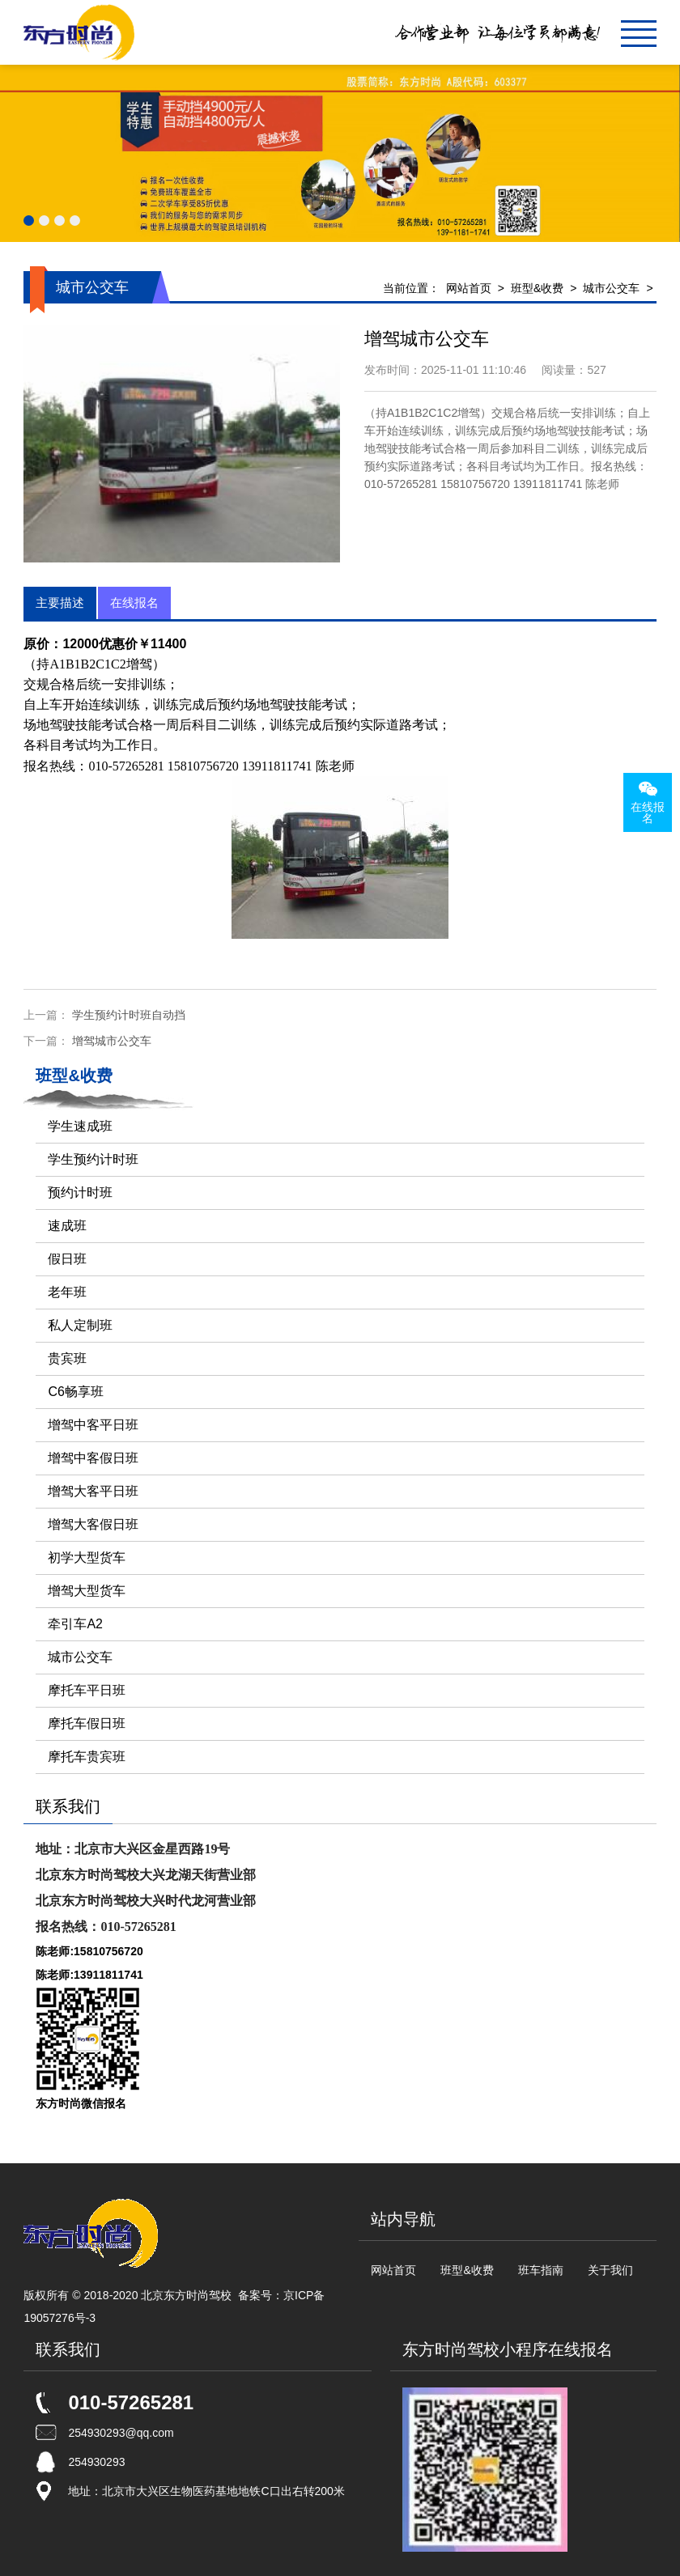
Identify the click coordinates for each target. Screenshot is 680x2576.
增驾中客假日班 (93, 1458)
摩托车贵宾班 (86, 1756)
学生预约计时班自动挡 (128, 1014)
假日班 (67, 1259)
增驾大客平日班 (93, 1491)
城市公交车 (611, 288)
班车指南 (540, 2270)
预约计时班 (80, 1192)
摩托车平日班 (86, 1690)
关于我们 (610, 2270)
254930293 (96, 2461)
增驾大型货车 (86, 1591)
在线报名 (134, 602)
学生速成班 (80, 1126)
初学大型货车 (86, 1557)
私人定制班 (80, 1325)
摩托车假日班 (86, 1723)
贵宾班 (67, 1358)
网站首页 (468, 288)
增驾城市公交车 (111, 1040)
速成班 (67, 1226)
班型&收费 (537, 288)
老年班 (67, 1292)
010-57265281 (130, 2402)
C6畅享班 (75, 1391)
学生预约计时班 (93, 1159)
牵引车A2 (75, 1624)
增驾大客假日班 (93, 1524)
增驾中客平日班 (93, 1425)
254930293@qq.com (120, 2432)
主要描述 (60, 602)
